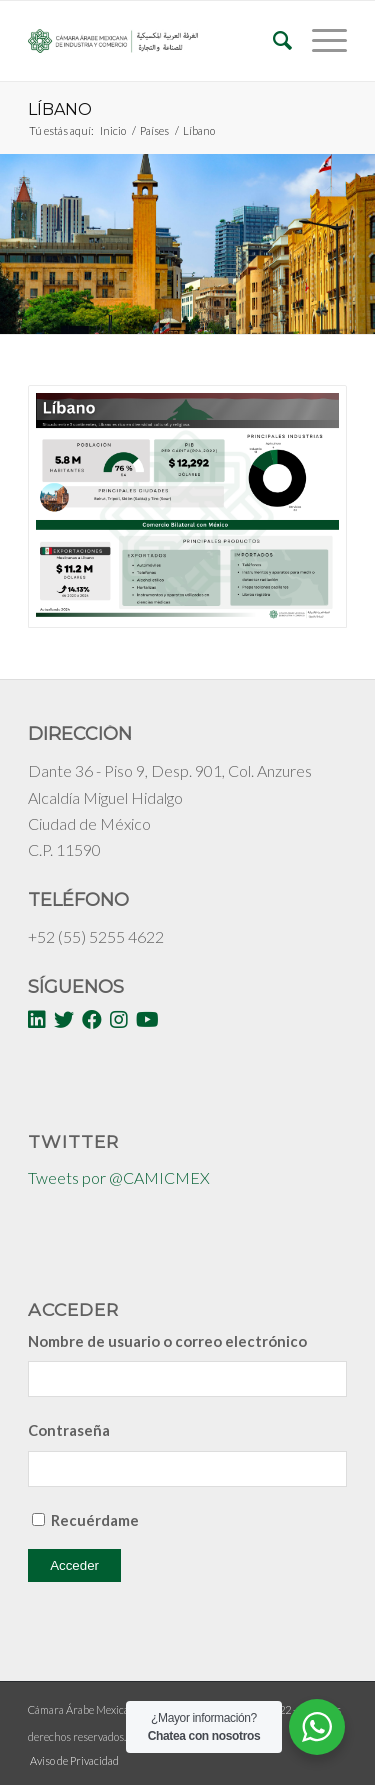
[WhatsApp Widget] (317, 1727)
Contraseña (69, 1430)
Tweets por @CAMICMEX (119, 1177)
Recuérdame (95, 1520)
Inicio (113, 130)
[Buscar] (272, 41)
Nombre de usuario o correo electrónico (167, 1341)
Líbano (60, 109)
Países (154, 130)
